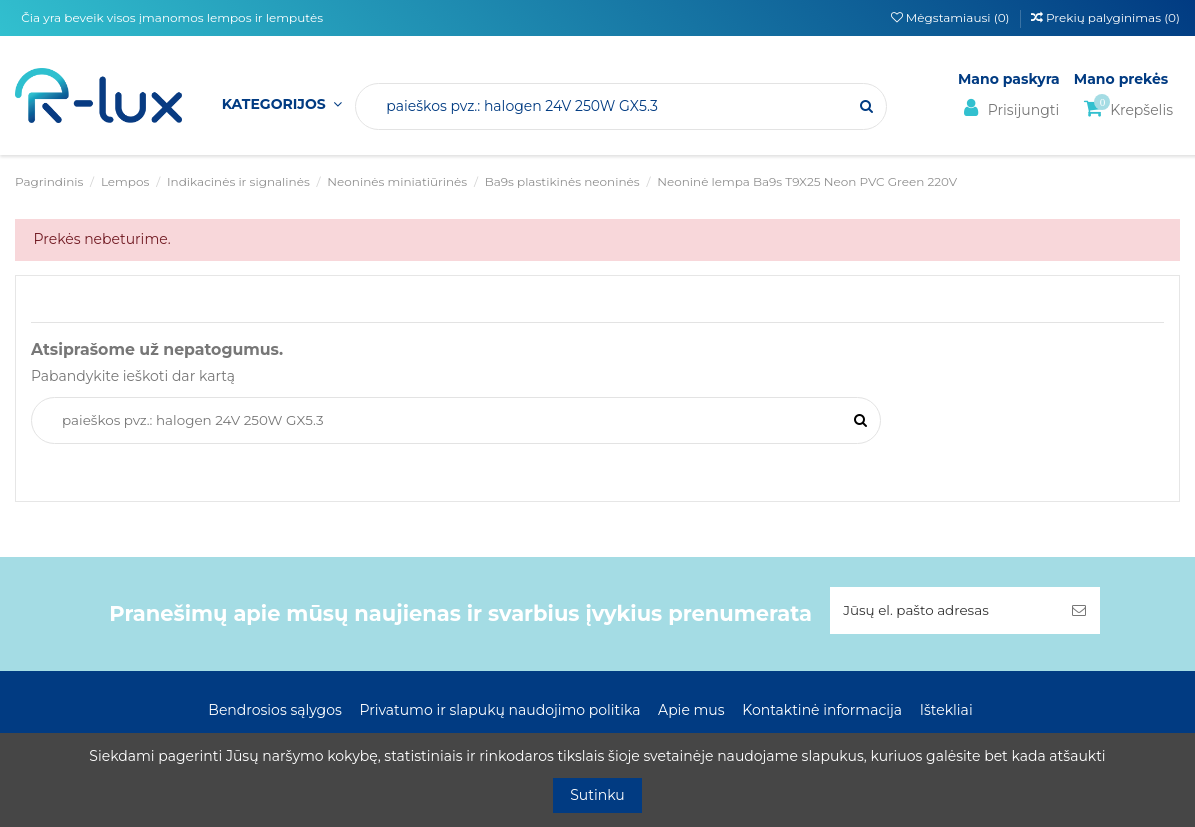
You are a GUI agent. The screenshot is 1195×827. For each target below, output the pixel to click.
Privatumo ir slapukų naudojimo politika (499, 712)
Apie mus (691, 712)
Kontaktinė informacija (822, 712)
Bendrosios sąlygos (274, 712)
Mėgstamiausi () (952, 17)
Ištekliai (946, 712)
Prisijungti (1008, 108)
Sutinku (597, 795)
